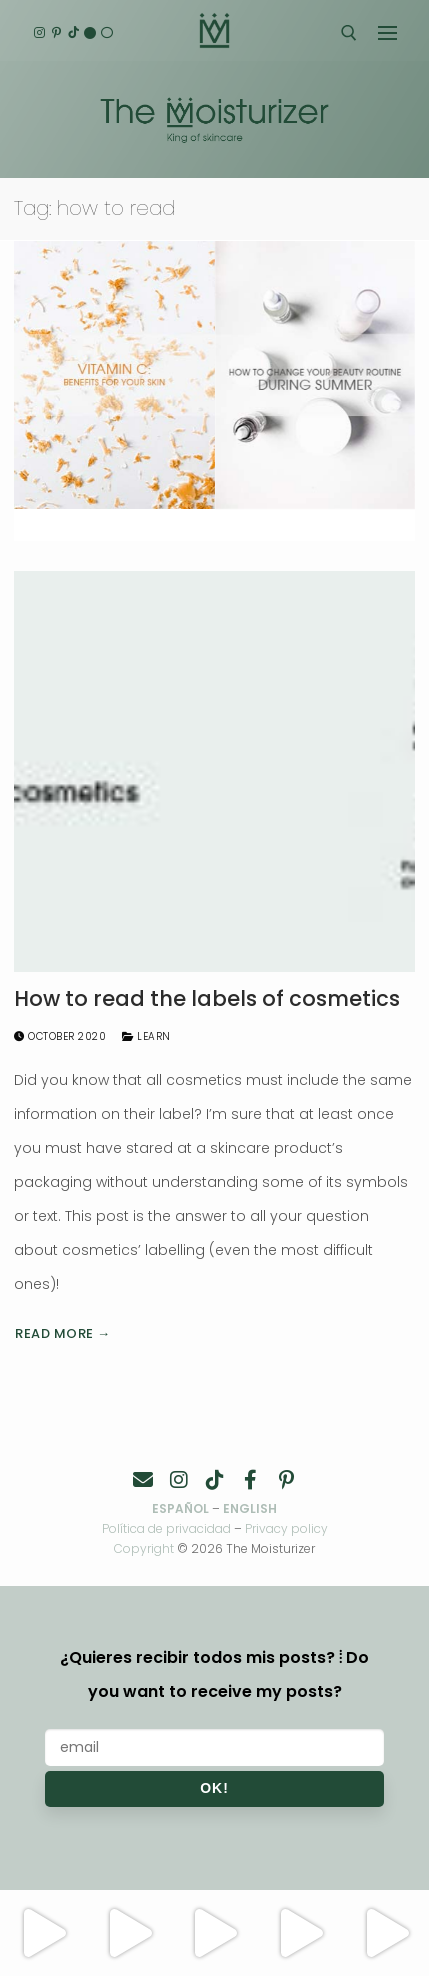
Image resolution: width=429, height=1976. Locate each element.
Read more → (63, 1333)
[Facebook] (251, 1480)
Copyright (144, 1548)
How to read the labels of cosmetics (207, 999)
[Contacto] (143, 1480)
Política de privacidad (166, 1528)
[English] (90, 33)
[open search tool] (349, 33)
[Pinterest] (56, 33)
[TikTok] (73, 33)
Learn (146, 1036)
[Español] (106, 33)
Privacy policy (286, 1528)
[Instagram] (39, 33)
